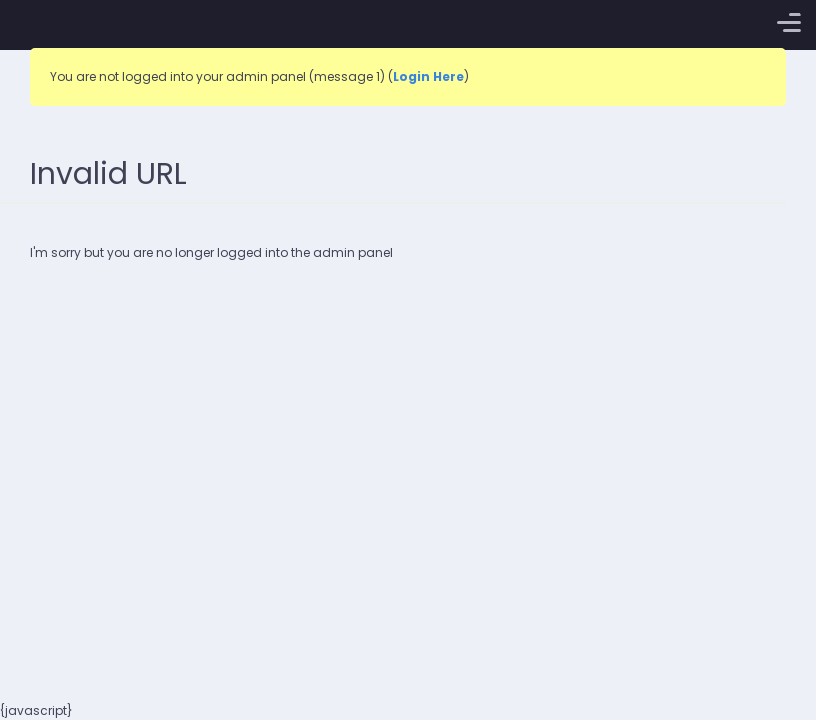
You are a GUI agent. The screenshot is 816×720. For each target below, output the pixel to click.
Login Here (428, 76)
